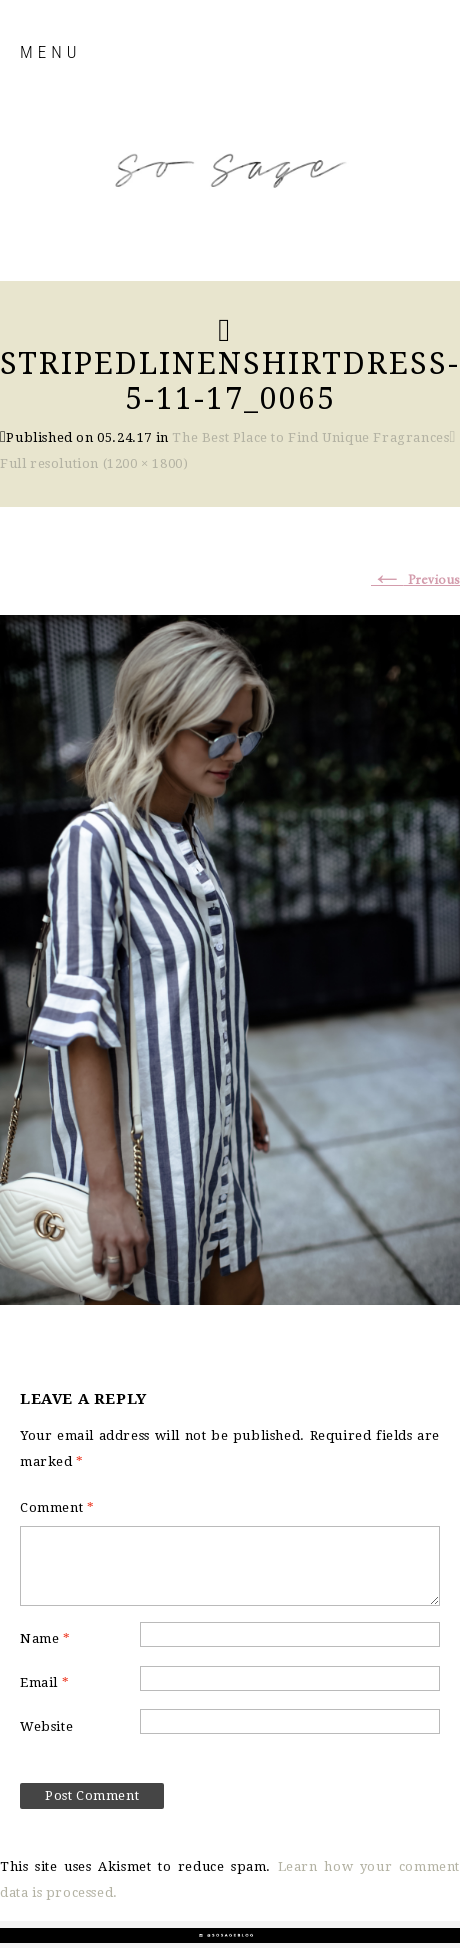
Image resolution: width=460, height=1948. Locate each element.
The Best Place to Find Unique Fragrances (310, 437)
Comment (57, 1507)
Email (44, 1682)
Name (45, 1638)
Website (46, 1726)
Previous (415, 580)
